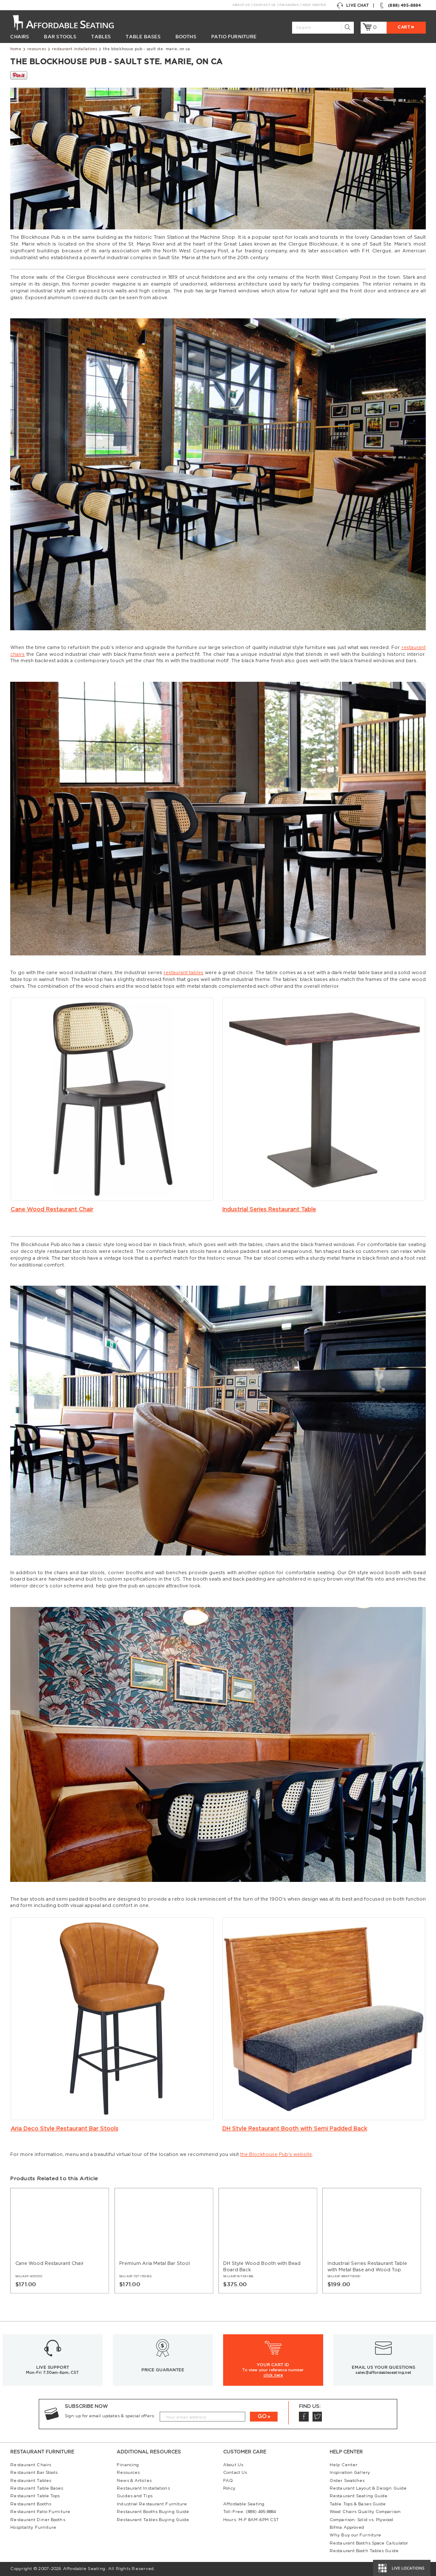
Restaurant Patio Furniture (40, 2512)
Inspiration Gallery (350, 2472)
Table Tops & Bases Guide (358, 2504)
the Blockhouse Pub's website (276, 2154)
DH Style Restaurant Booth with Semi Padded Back (294, 2129)
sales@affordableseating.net (383, 2372)
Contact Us (264, 4)
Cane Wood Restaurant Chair (52, 1209)
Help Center (313, 4)
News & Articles (134, 2481)
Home (15, 49)
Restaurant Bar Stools (33, 2472)
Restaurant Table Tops (35, 2496)
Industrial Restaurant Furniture (152, 2504)
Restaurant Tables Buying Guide (153, 2520)
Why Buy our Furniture (355, 2535)
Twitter (317, 2417)
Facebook (303, 2417)
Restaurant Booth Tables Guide (364, 2551)
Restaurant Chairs (30, 2465)
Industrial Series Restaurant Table (269, 1209)
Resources (36, 49)
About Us (241, 4)
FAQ (228, 2481)
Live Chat (353, 5)
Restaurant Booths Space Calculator (369, 2543)
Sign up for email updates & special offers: (110, 2416)
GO (262, 2416)
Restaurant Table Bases (36, 2488)
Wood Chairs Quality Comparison (365, 2512)
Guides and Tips (134, 2496)
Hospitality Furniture (33, 2527)
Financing (288, 4)
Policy (229, 2488)
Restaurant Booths (30, 2504)
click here (273, 2375)
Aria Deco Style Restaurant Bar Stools (64, 2129)
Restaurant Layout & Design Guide (368, 2488)
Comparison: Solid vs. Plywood (361, 2520)
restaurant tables (184, 972)
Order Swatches (347, 2481)
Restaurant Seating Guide (358, 2496)
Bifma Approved (347, 2527)
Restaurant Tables (30, 2481)
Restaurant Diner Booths (37, 2520)
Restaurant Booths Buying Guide (153, 2512)
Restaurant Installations (74, 49)
